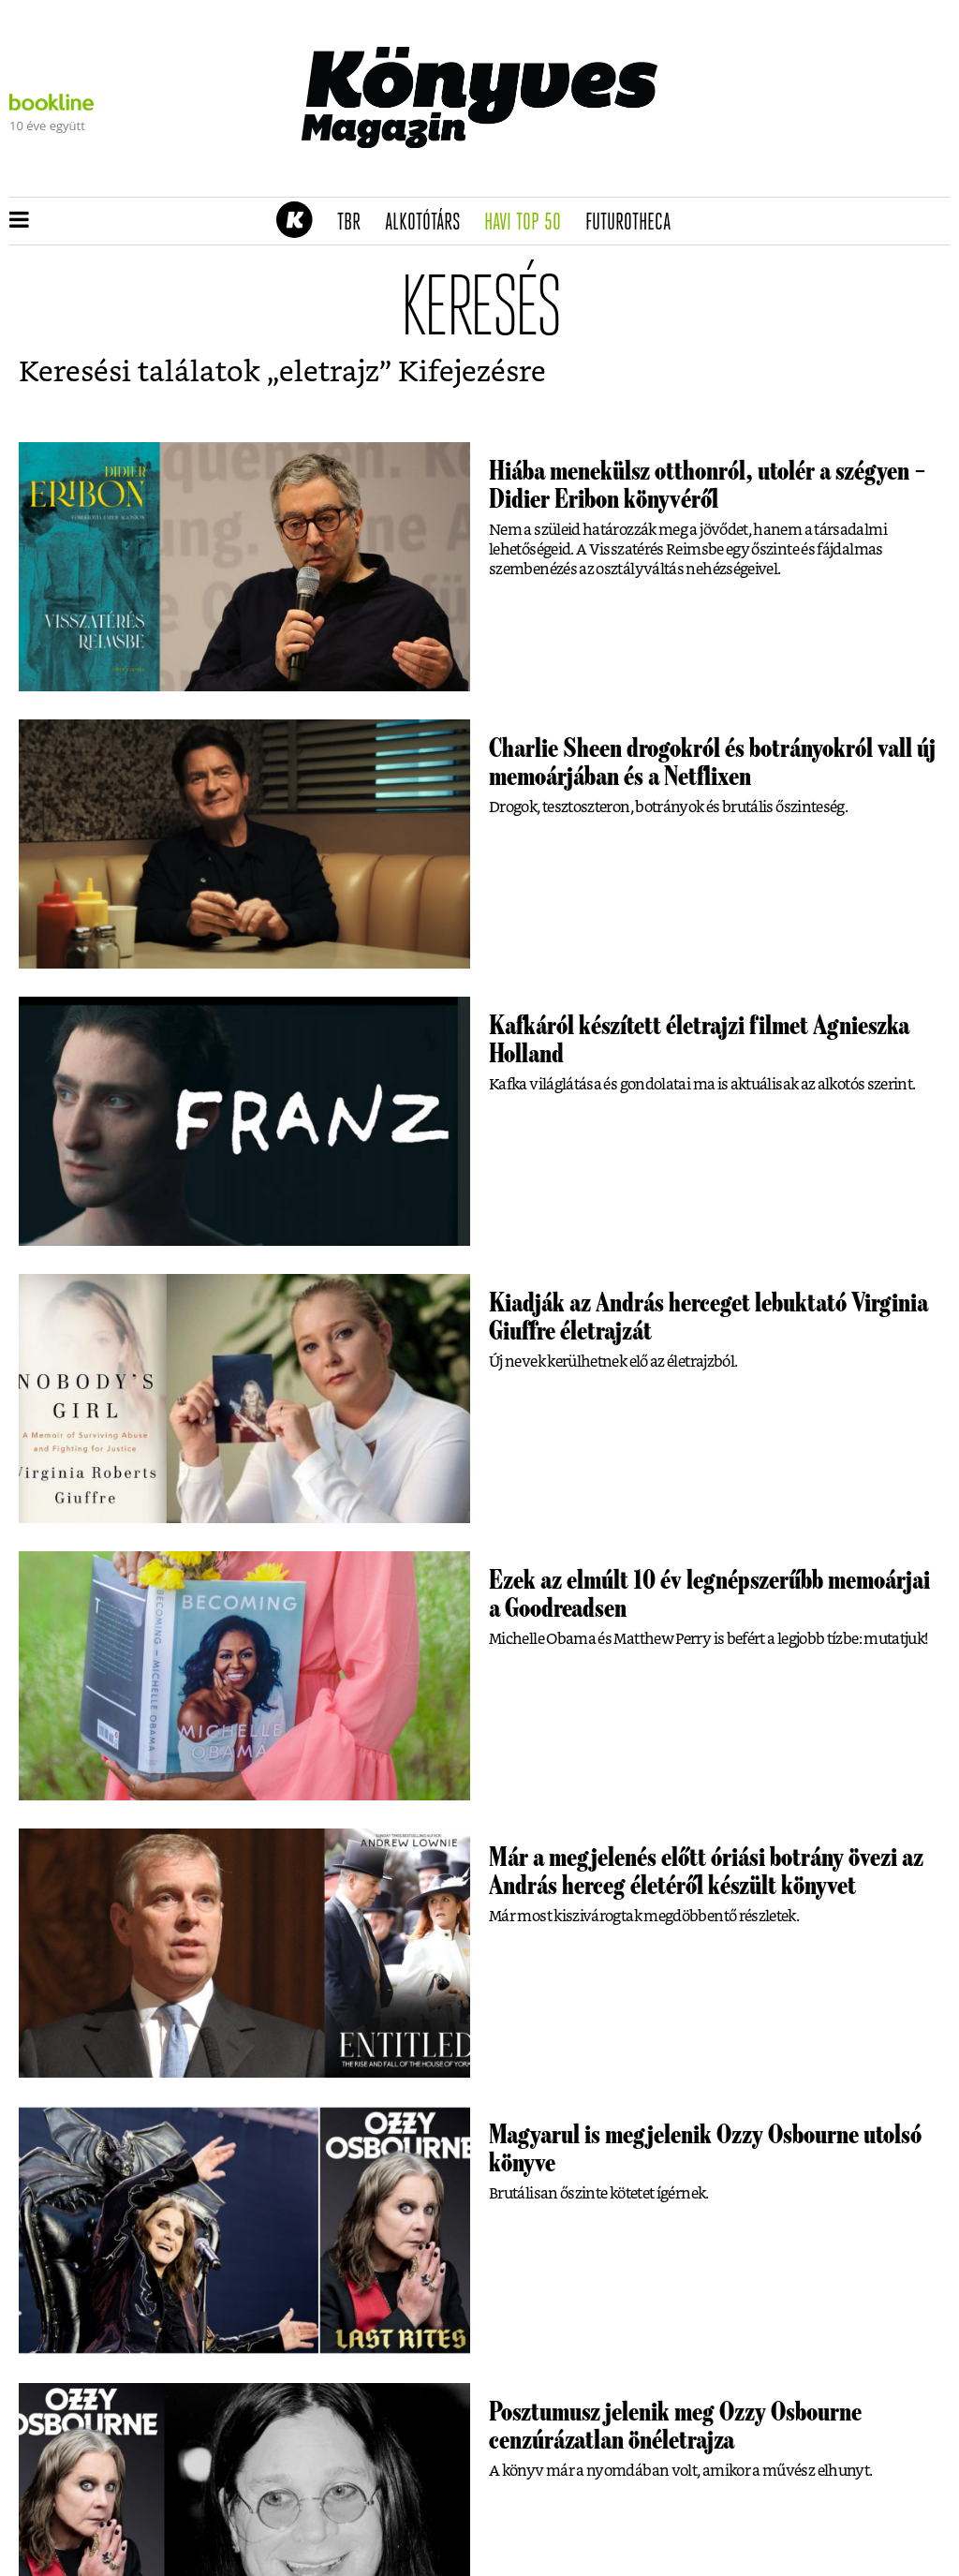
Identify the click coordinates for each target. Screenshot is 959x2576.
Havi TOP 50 (528, 223)
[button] (19, 221)
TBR (355, 223)
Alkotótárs (429, 223)
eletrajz (329, 373)
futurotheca (634, 223)
